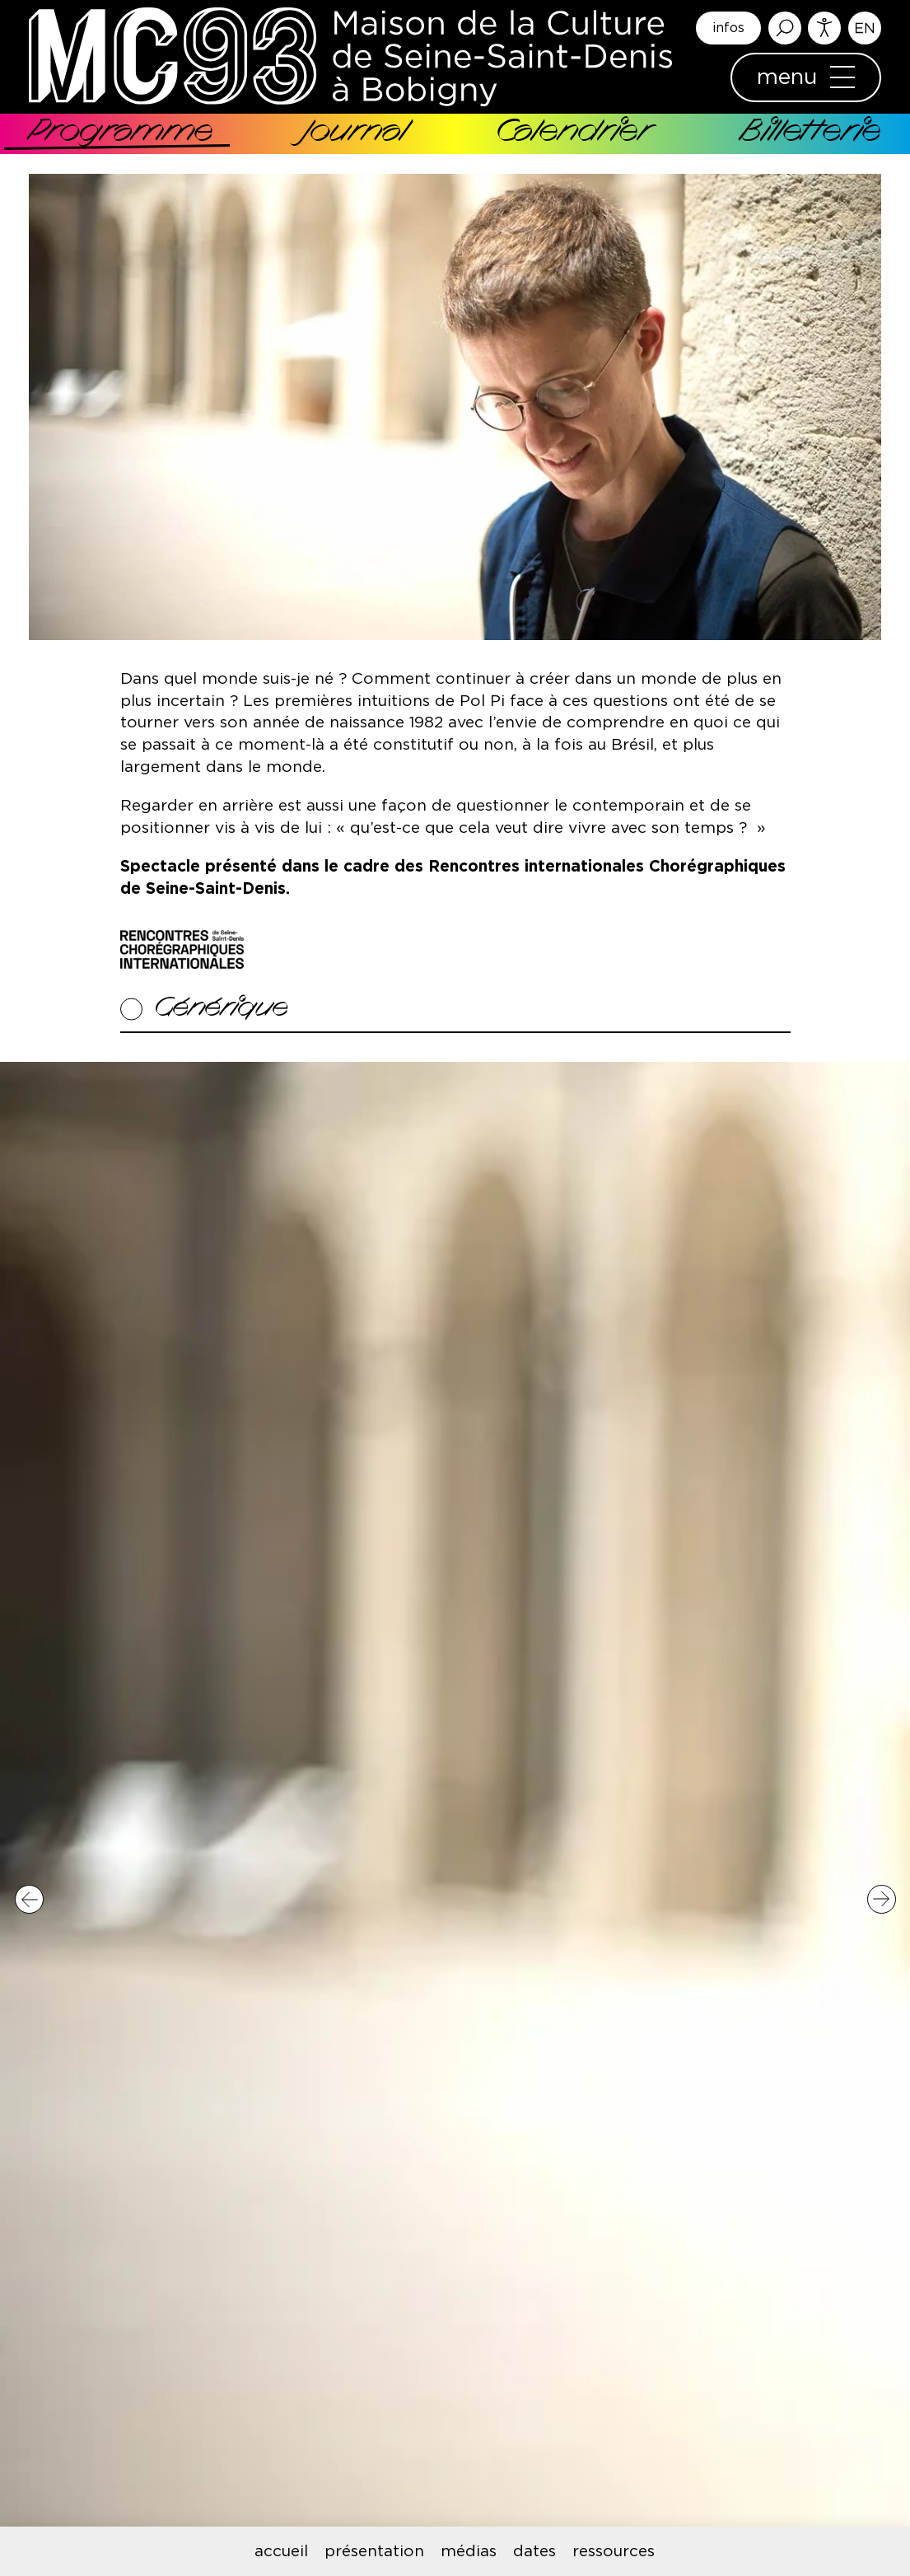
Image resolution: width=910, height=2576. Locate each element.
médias (469, 2552)
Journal (354, 133)
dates (534, 2552)
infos (728, 28)
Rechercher (784, 28)
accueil (281, 2552)
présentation (374, 2552)
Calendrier (573, 133)
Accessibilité (824, 28)
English (864, 28)
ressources (613, 2552)
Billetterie (810, 133)
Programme (121, 133)
